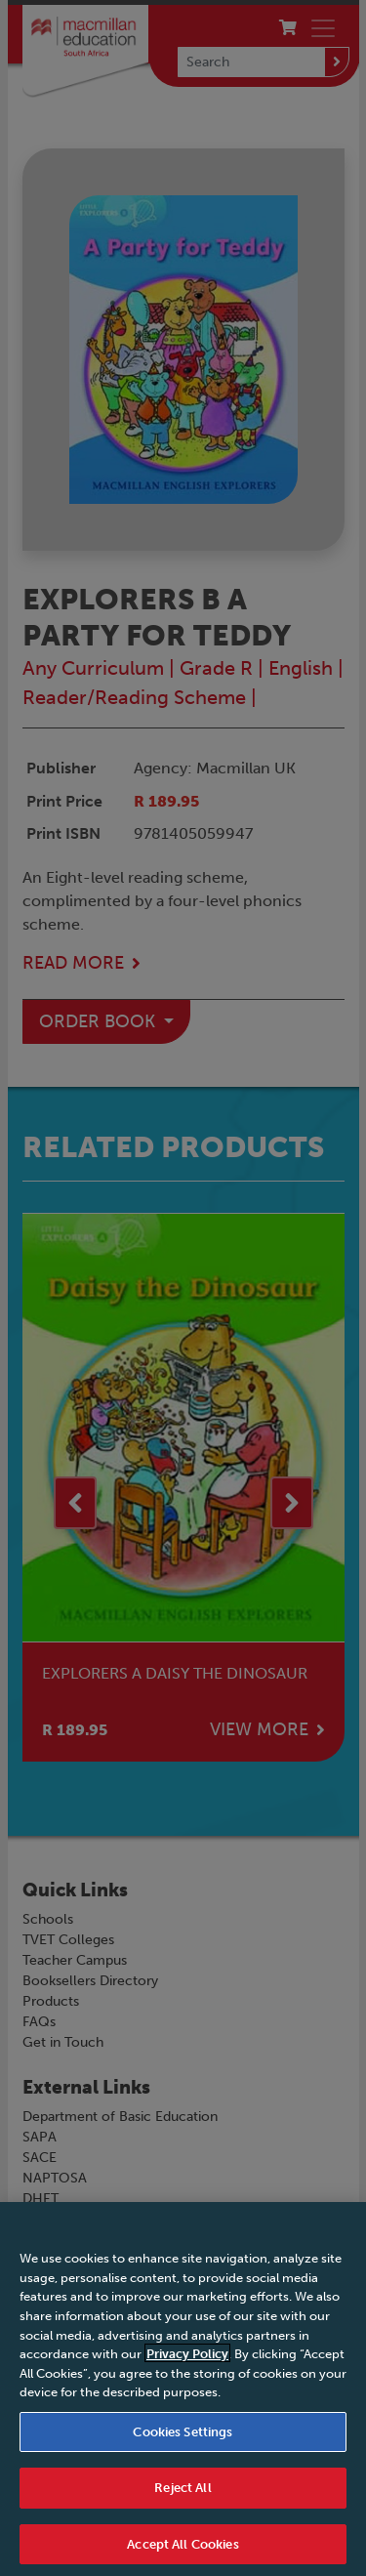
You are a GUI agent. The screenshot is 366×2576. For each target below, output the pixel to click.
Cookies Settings (182, 2440)
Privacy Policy (187, 2363)
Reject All (182, 2497)
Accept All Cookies (182, 2554)
